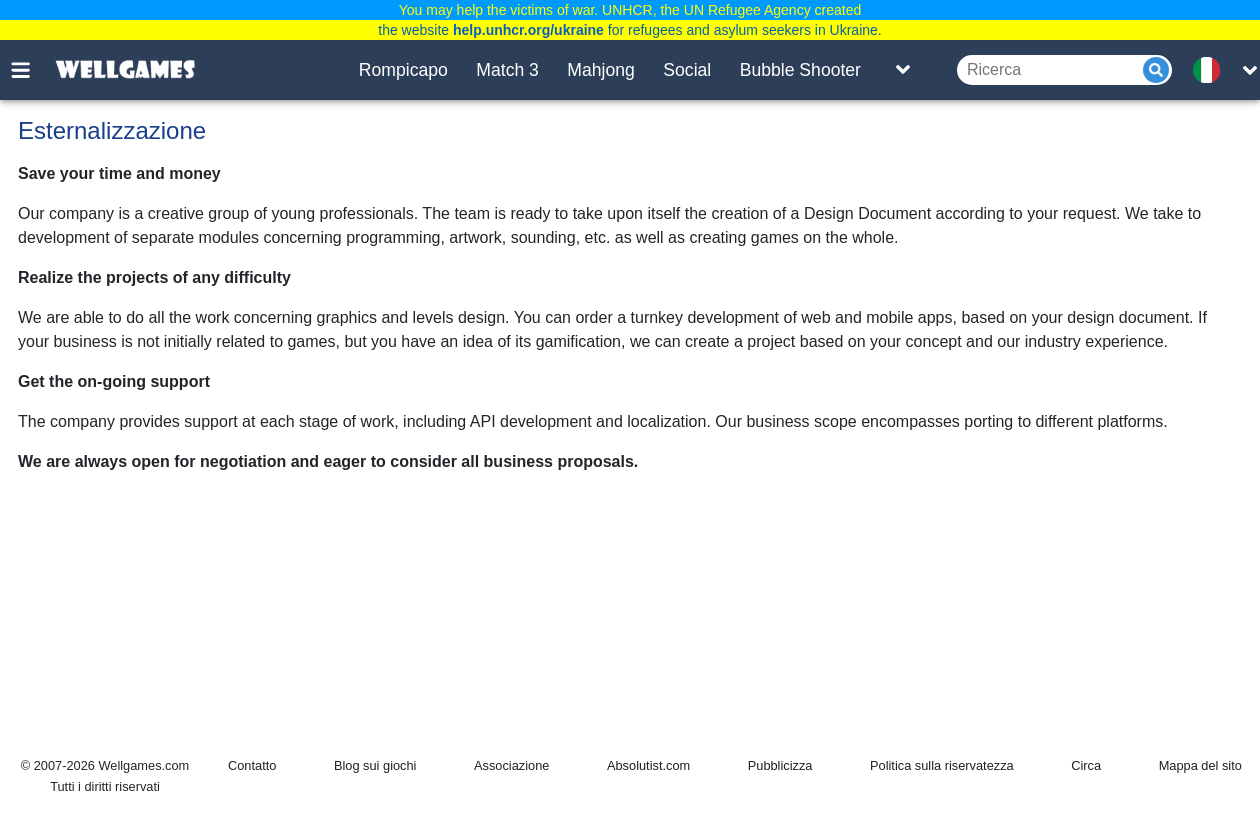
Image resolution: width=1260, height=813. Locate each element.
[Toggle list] (903, 70)
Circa (1086, 765)
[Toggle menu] (32, 70)
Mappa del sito (1200, 765)
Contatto (252, 765)
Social (687, 70)
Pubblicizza (780, 765)
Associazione (511, 765)
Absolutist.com (648, 765)
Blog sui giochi (375, 765)
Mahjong (601, 70)
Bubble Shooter (800, 70)
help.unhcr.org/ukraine (528, 30)
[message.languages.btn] (1213, 70)
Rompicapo (403, 70)
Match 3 (507, 70)
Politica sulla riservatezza (942, 765)
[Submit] (1156, 70)
